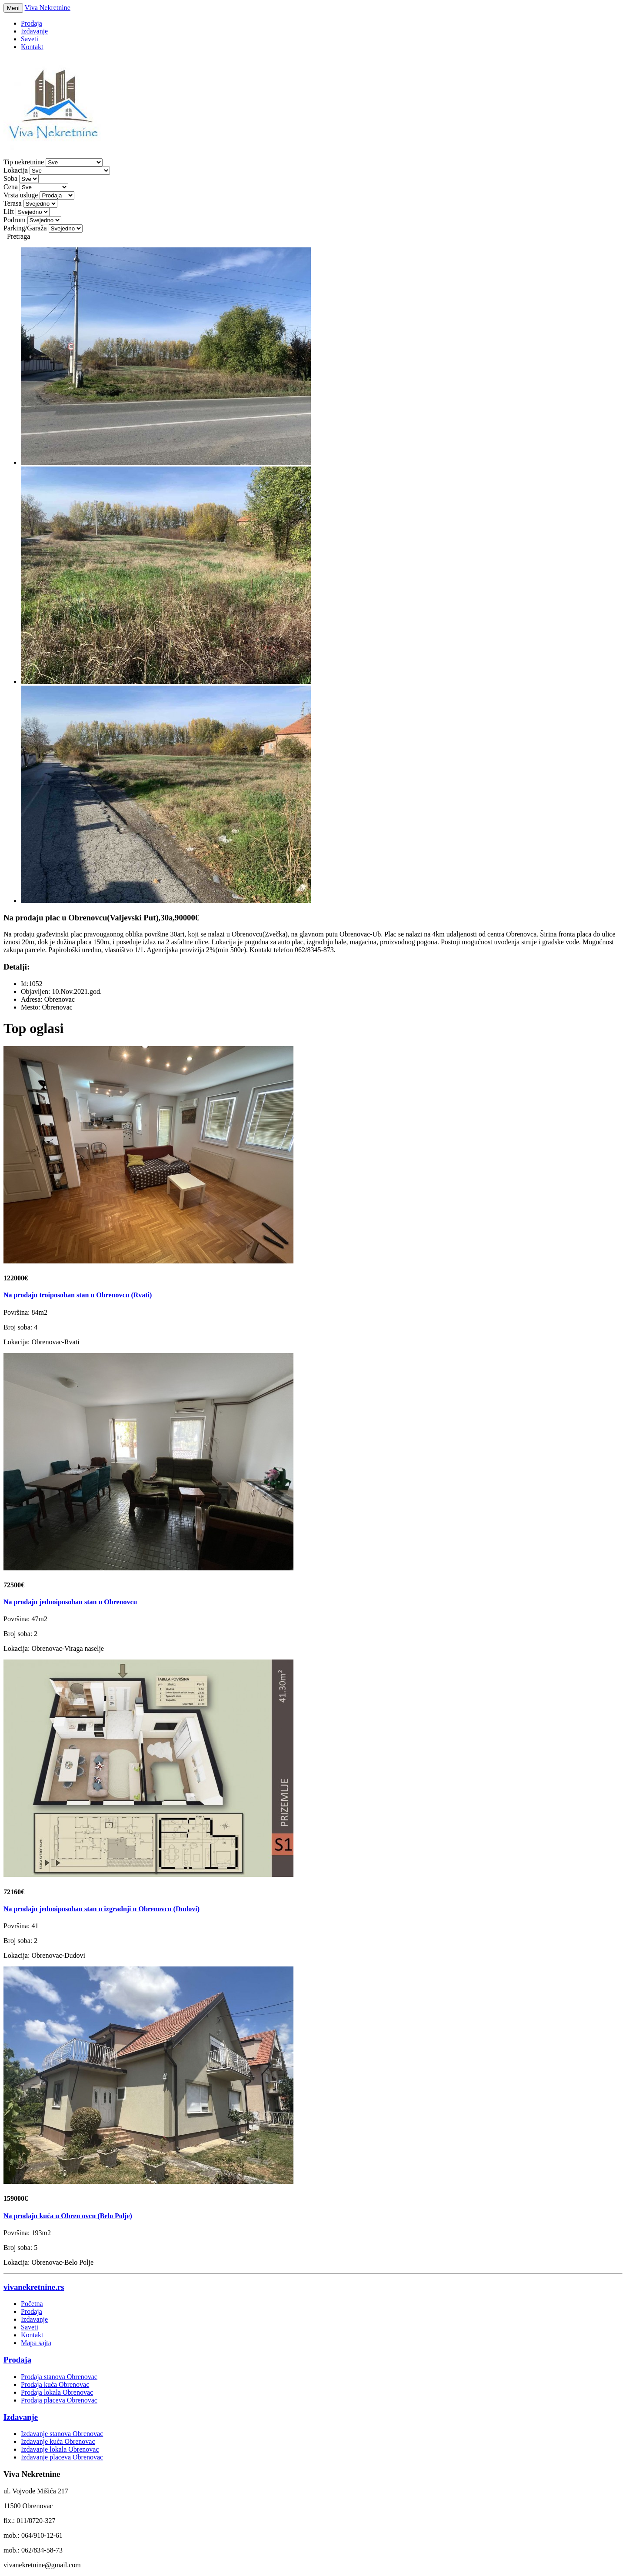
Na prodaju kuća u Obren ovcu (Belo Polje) (67, 2215)
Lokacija (15, 170)
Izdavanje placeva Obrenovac (62, 2457)
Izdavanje (34, 31)
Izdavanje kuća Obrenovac (58, 2441)
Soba (10, 178)
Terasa (12, 203)
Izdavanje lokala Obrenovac (60, 2449)
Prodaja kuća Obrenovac (55, 2384)
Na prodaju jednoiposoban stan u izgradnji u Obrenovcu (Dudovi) (101, 1909)
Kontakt (32, 46)
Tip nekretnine (23, 162)
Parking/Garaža (25, 228)
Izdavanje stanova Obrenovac (62, 2433)
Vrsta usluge (20, 195)
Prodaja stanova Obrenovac (59, 2376)
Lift (8, 211)
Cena (10, 186)
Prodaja (31, 23)
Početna (32, 2303)
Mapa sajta (36, 2342)
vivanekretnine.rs (33, 2287)
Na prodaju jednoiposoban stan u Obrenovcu (70, 1602)
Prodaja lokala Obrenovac (57, 2392)
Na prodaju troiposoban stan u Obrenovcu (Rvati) (77, 1295)
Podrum (14, 219)
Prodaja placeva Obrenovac (59, 2400)
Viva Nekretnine (47, 7)
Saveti (29, 39)
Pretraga (18, 236)
